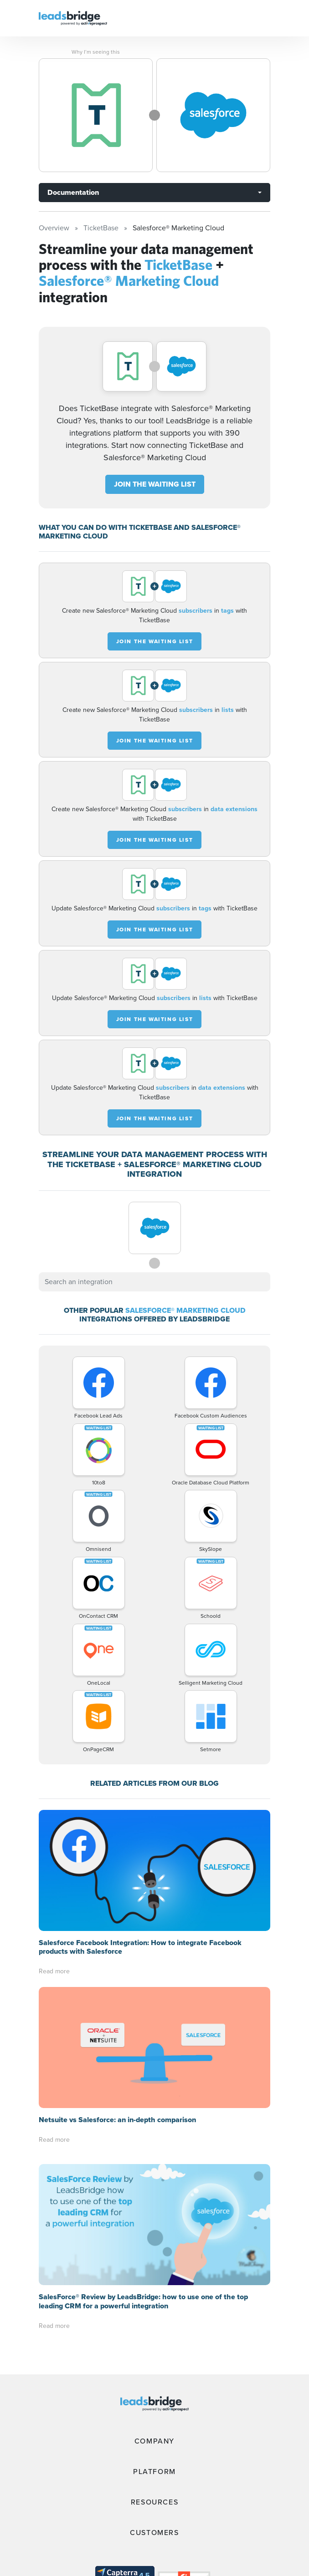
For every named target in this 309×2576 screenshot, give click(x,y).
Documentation (73, 192)
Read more (54, 1850)
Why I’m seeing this (96, 52)
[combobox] (154, 1281)
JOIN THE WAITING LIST (155, 484)
